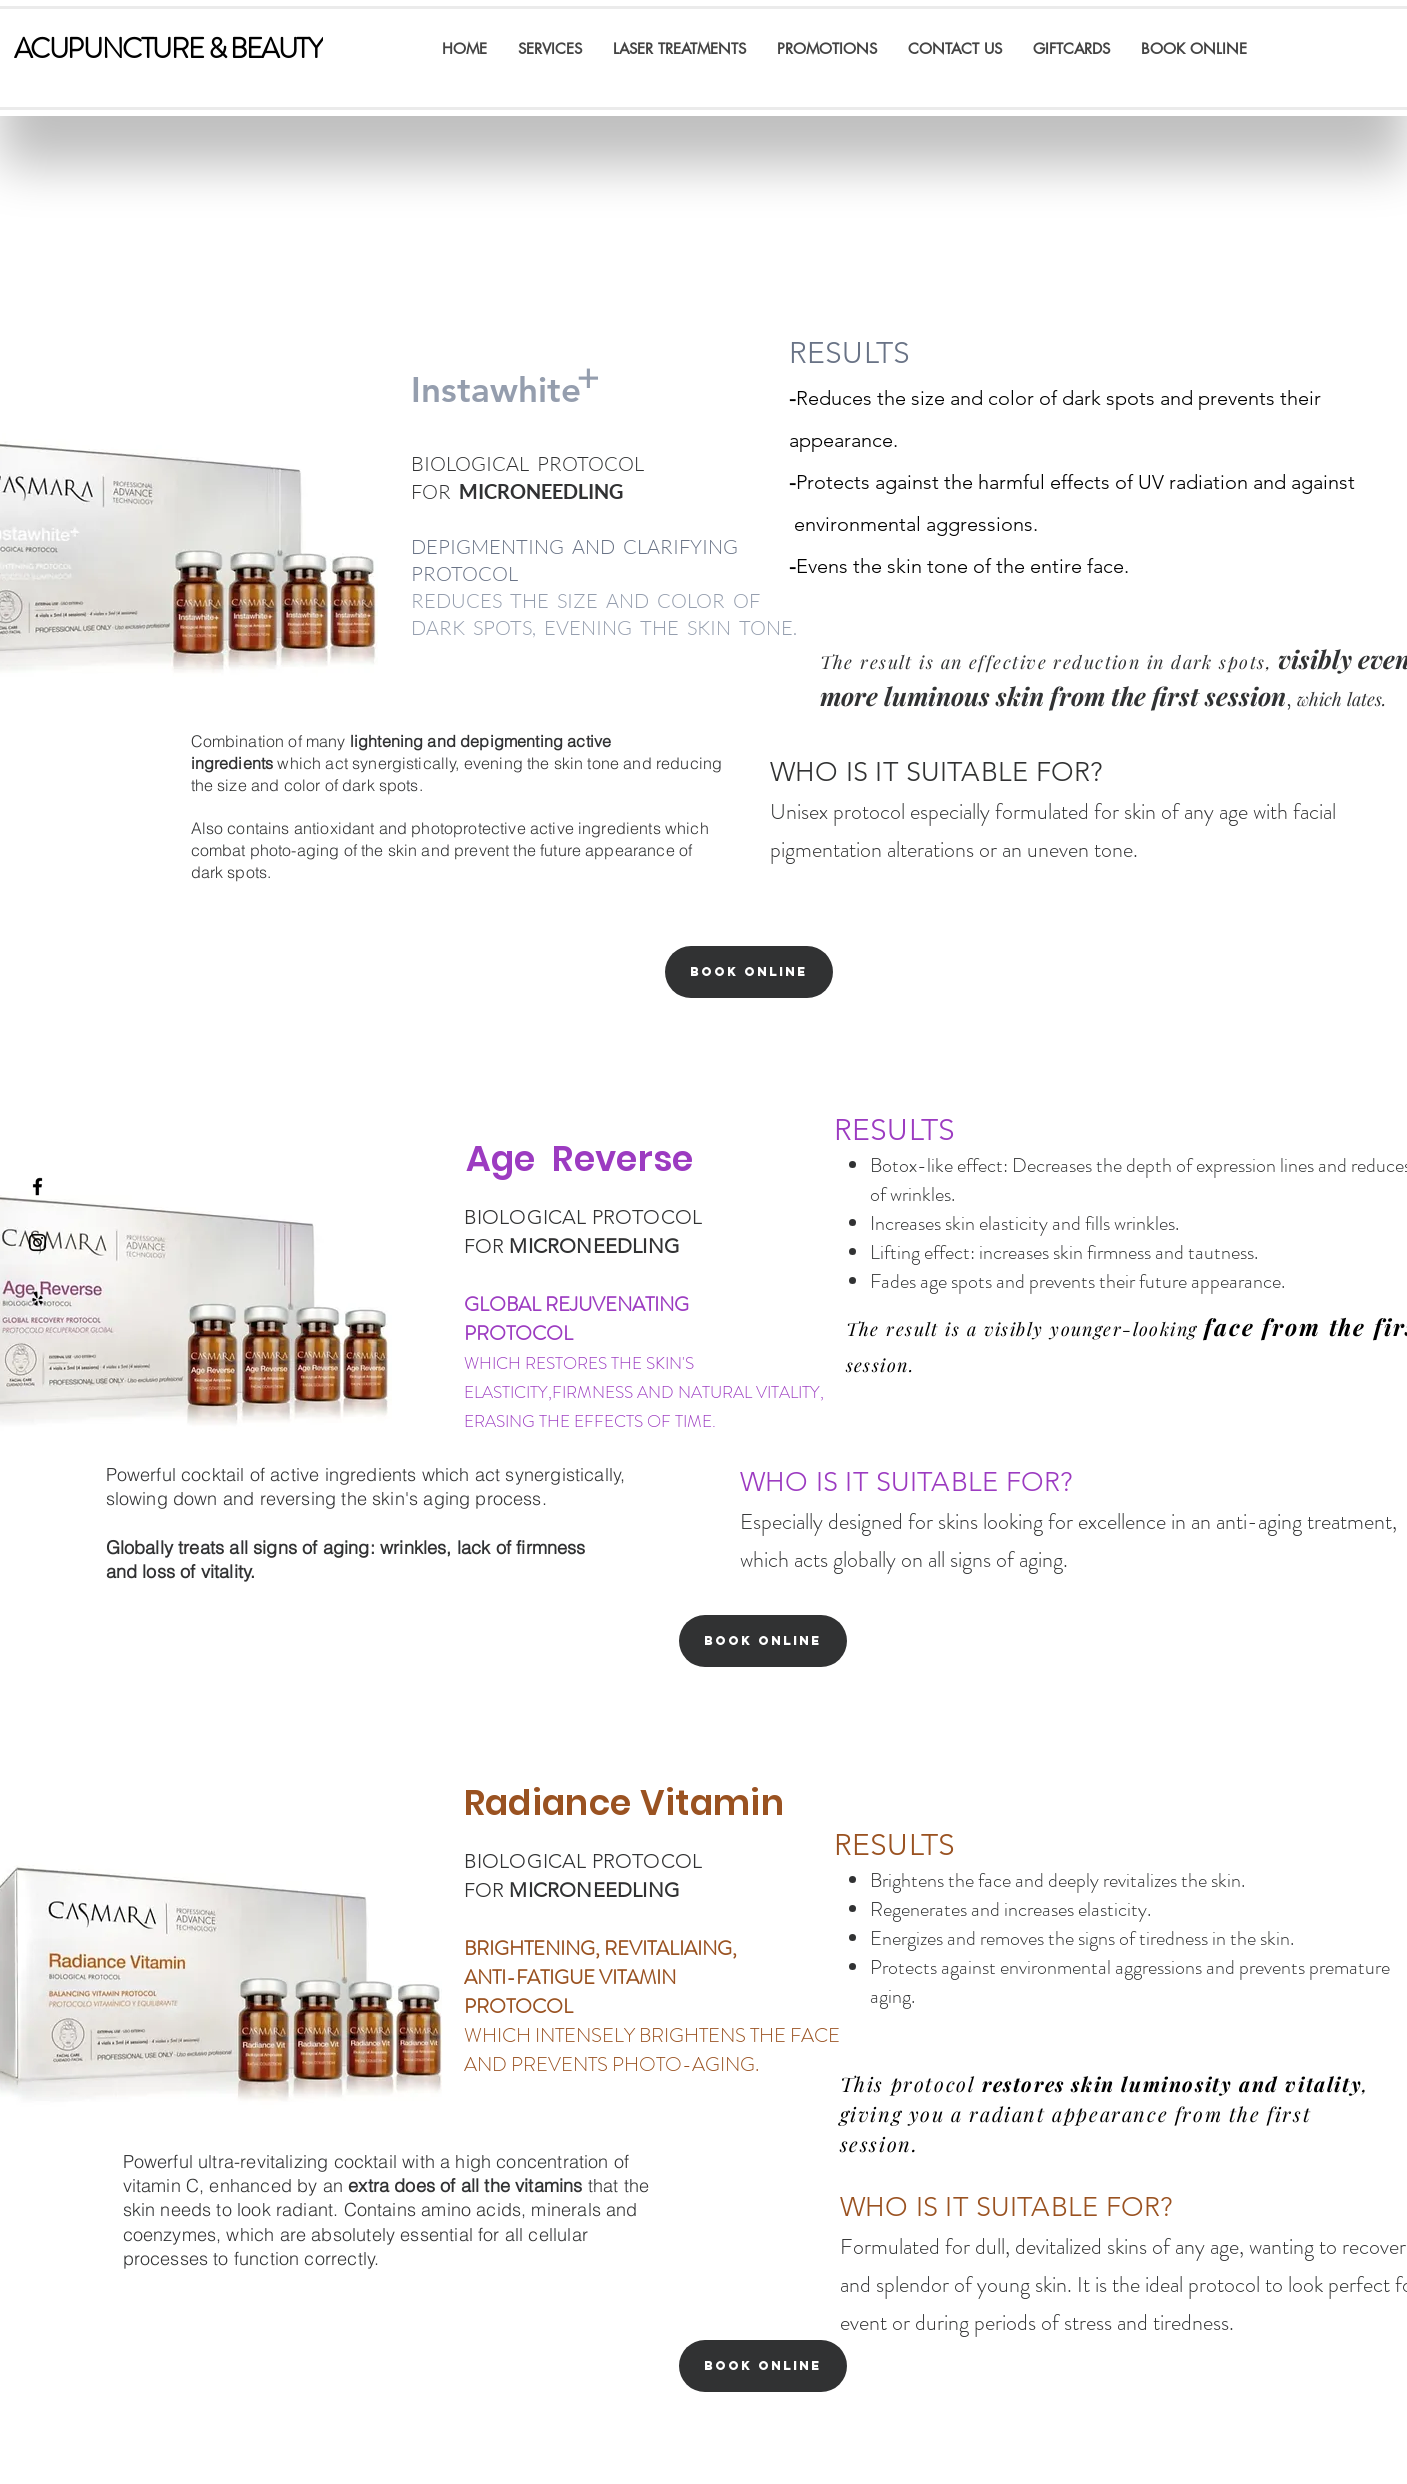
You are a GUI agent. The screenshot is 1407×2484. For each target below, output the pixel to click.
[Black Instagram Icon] (37, 1242)
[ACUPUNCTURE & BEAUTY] (168, 49)
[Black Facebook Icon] (37, 1186)
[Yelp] (37, 1298)
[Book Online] (749, 972)
